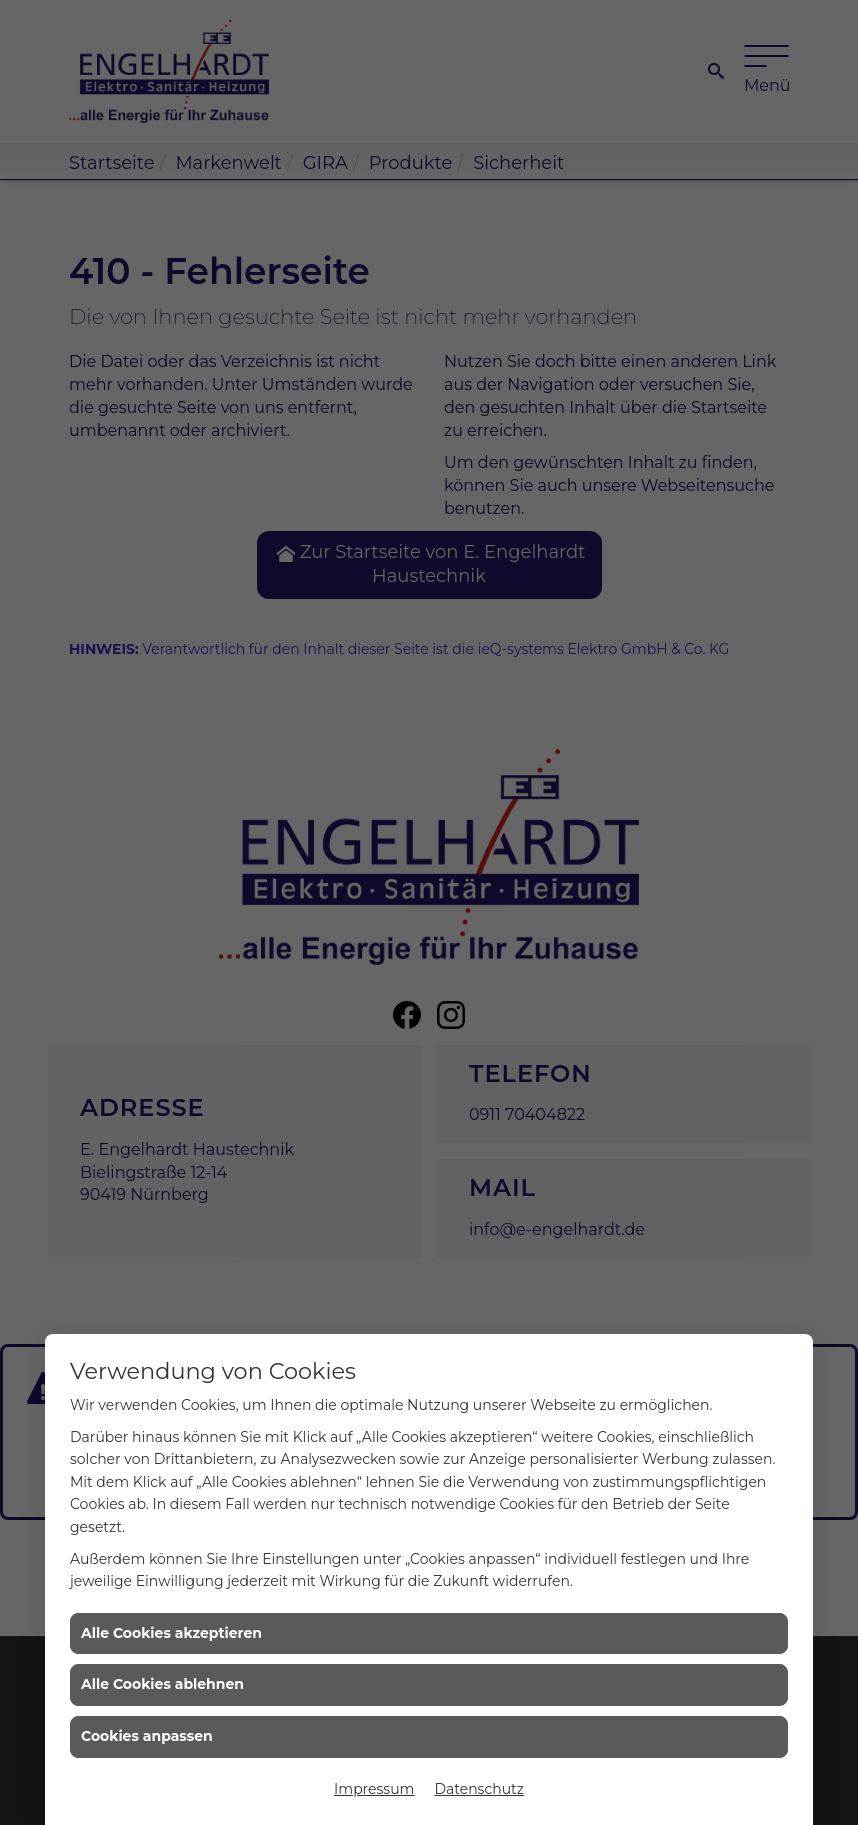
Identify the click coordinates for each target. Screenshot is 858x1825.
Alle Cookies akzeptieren (171, 1633)
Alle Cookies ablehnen (162, 1684)
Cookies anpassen (147, 1736)
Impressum (374, 1789)
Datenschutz (478, 1789)
